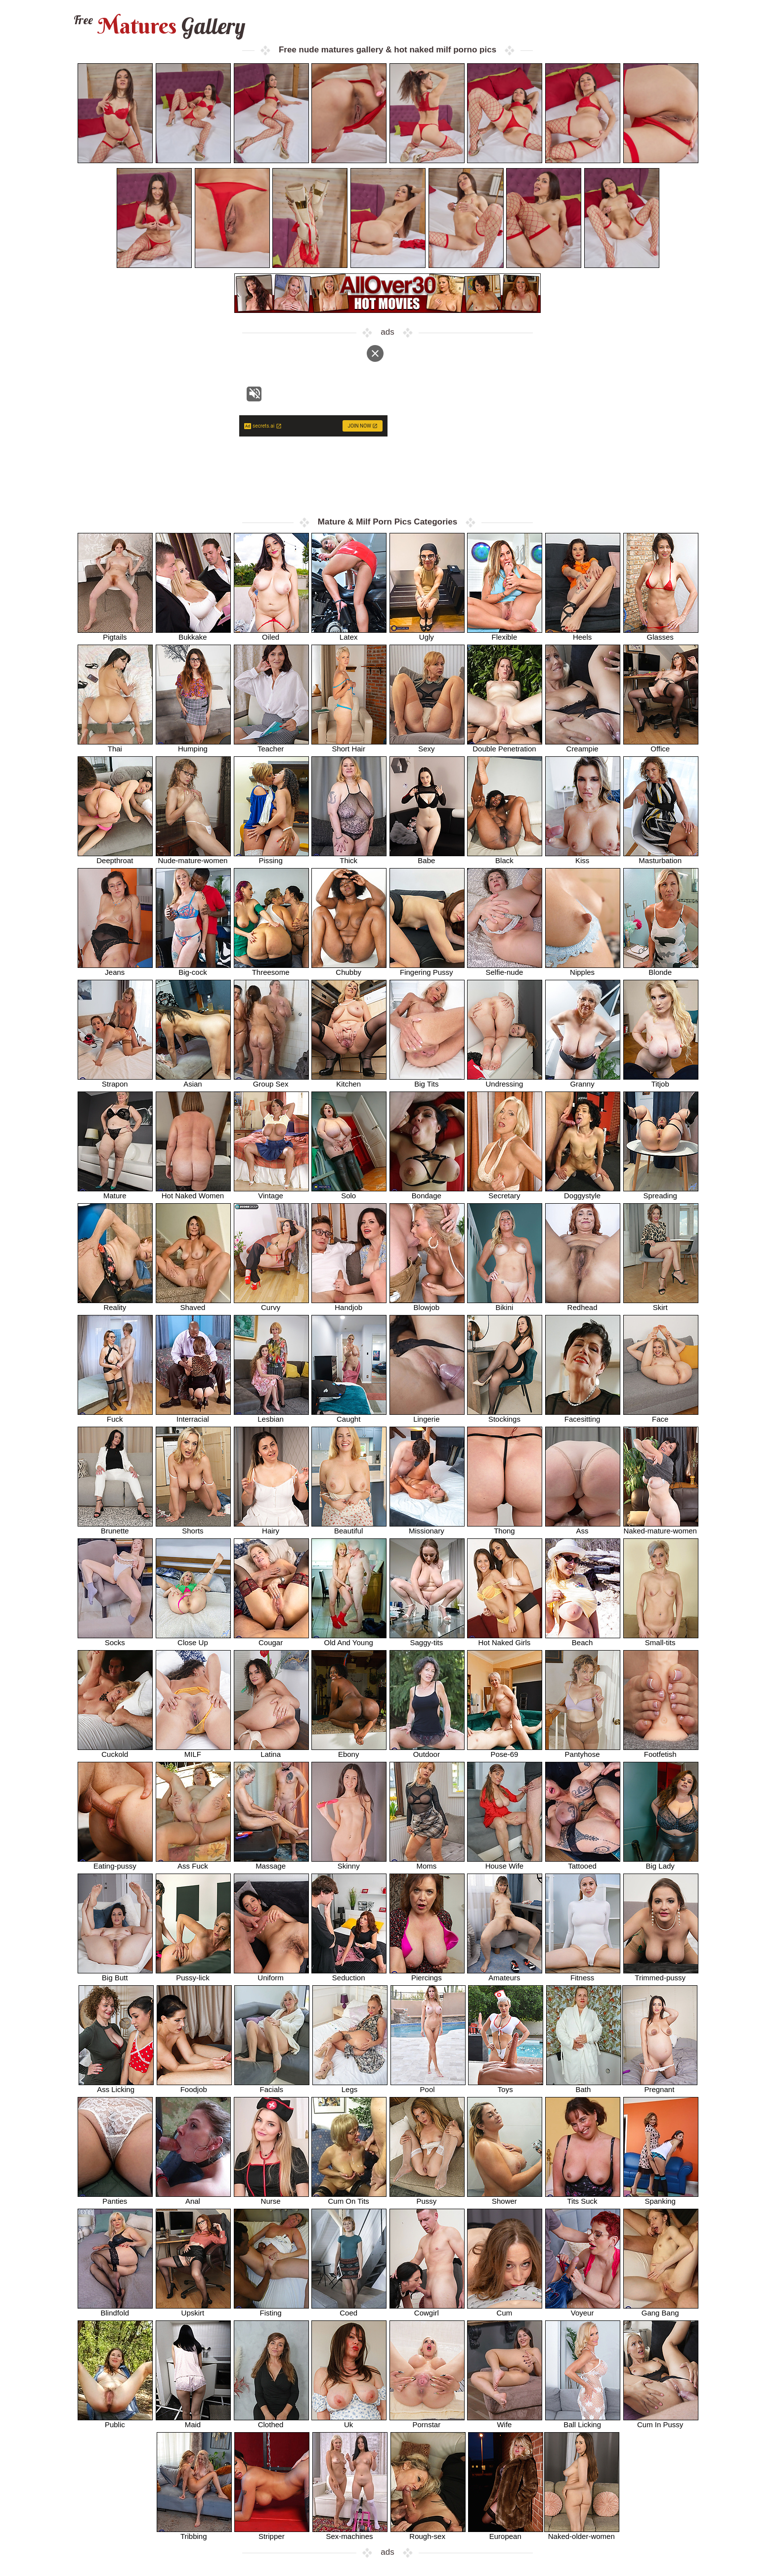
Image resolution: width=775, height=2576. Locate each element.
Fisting (271, 2309)
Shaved (193, 1303)
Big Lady (660, 1862)
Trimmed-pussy (660, 1974)
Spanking (660, 2197)
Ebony (349, 1750)
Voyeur (582, 2309)
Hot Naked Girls (504, 1639)
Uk (349, 2421)
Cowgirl (427, 2309)
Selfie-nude (504, 968)
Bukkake (193, 633)
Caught (349, 1415)
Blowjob (427, 1303)
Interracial (193, 1415)
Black (504, 857)
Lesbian (271, 1415)
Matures (158, 26)
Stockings (504, 1415)
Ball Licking (582, 2421)
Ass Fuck (193, 1862)
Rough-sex (428, 2532)
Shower (504, 2197)
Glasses (660, 633)
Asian (193, 1080)
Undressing (504, 1080)
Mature (115, 1192)
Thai (115, 745)
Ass (582, 1527)
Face (660, 1415)
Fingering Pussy (427, 968)
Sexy (427, 745)
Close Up (193, 1639)
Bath (583, 2086)
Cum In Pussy (660, 2421)
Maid (193, 2421)
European (505, 2532)
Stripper (271, 2532)
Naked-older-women (581, 2532)
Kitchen (349, 1080)
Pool (428, 2086)
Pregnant (659, 2086)
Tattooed (582, 1862)
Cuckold (115, 1750)
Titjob (660, 1080)
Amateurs (504, 1974)
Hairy (271, 1527)
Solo (349, 1192)
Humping (193, 745)
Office (660, 745)
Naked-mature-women (660, 1527)
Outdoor (427, 1750)
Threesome (271, 968)
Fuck (115, 1415)
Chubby (349, 968)
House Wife (504, 1862)
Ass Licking (116, 2086)
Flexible (504, 633)
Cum (504, 2309)
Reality (115, 1303)
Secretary (504, 1192)
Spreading (660, 1192)
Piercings (427, 1974)
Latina (271, 1750)
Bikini (504, 1303)
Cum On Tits (349, 2197)
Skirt (660, 1303)
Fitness (582, 1974)
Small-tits (660, 1639)
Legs (350, 2086)
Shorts (193, 1527)
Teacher (271, 745)
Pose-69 (504, 1750)
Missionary (427, 1527)
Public (115, 2421)
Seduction (349, 1974)
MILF (193, 1750)
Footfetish (660, 1750)
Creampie (582, 745)
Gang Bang (660, 2309)
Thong (504, 1527)
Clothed (271, 2421)
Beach (582, 1639)
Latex (349, 633)
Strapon (115, 1080)
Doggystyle (582, 1192)
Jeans (115, 968)
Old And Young (349, 1639)
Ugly (427, 633)
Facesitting (582, 1415)
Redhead (582, 1303)
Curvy (271, 1303)
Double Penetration (504, 745)
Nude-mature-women (193, 857)
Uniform (271, 1974)
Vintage (271, 1192)
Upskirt (193, 2309)
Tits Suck (582, 2197)
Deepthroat (115, 857)
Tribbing (194, 2532)
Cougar (271, 1639)
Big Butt (115, 1974)
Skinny (349, 1862)
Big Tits (427, 1080)
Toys (505, 2086)
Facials (271, 2086)
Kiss (582, 857)
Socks (115, 1639)
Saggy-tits (427, 1639)
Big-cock (193, 968)
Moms (427, 1862)
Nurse (271, 2197)
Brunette (115, 1527)
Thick (349, 857)
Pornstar (427, 2421)
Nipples (582, 968)
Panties (115, 2197)
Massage (271, 1862)
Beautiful (349, 1527)
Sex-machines (350, 2532)
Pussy (427, 2197)
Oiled (271, 633)
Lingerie (427, 1415)
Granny (582, 1080)
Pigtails (115, 633)
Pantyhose (582, 1750)
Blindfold (115, 2309)
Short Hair (349, 745)
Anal (193, 2197)
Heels (582, 633)
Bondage (427, 1192)
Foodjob (194, 2086)
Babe (427, 857)
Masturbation (660, 857)
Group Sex (271, 1080)
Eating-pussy (115, 1862)
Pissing (271, 857)
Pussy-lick (193, 1974)
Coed (349, 2309)
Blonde (660, 968)
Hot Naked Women (193, 1192)
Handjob (349, 1303)
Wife (504, 2421)
